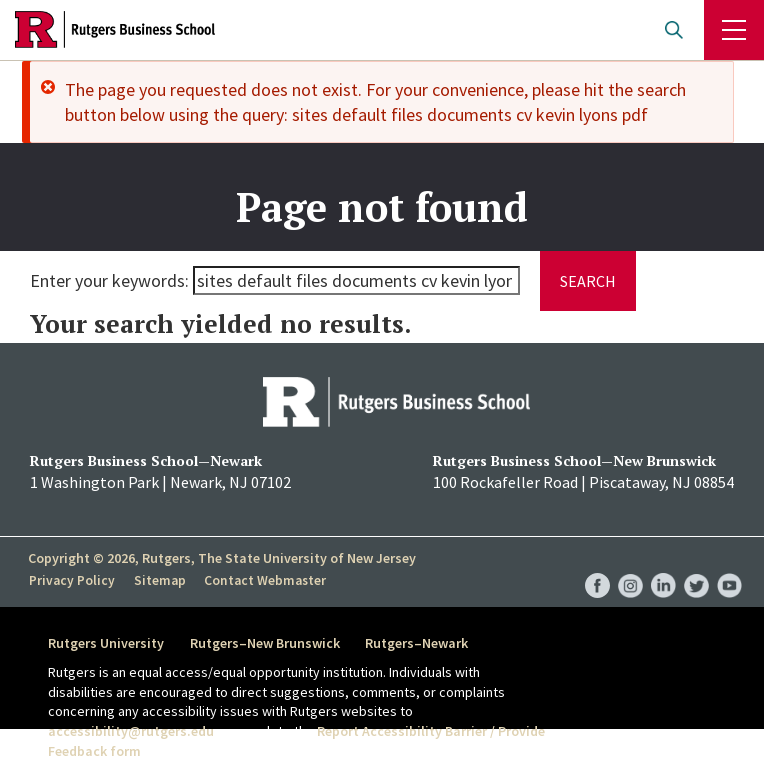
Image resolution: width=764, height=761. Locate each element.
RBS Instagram (630, 565)
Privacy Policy (71, 580)
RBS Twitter (696, 565)
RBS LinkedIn (663, 565)
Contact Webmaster (262, 580)
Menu (734, 30)
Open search (674, 30)
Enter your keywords (107, 280)
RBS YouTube (729, 565)
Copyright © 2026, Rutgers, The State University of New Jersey (222, 558)
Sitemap (157, 580)
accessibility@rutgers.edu (131, 731)
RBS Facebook (597, 565)
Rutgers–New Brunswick (267, 643)
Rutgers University (106, 643)
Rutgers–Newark (421, 643)
